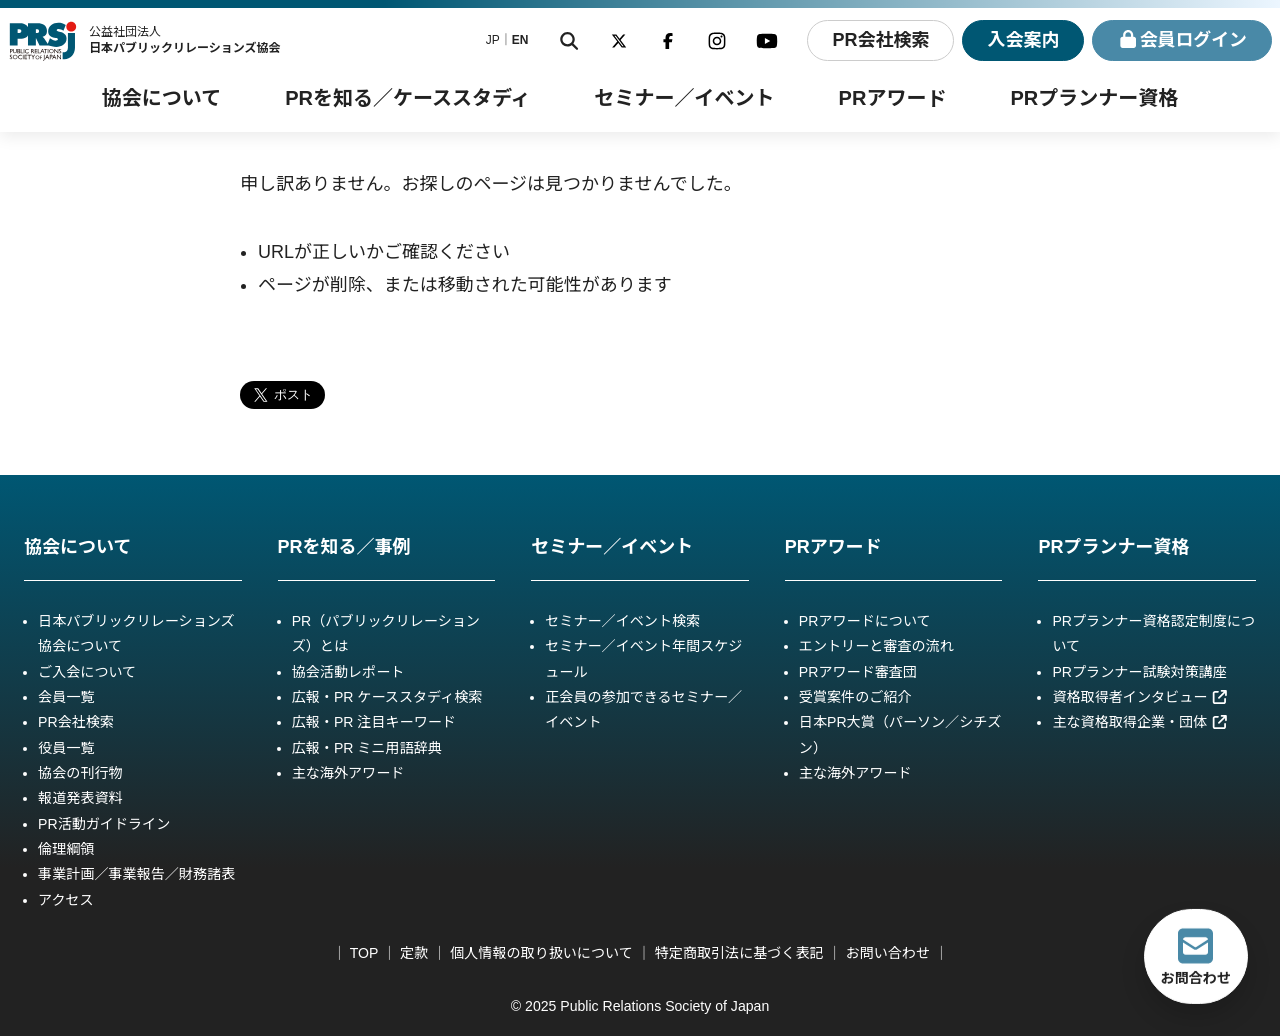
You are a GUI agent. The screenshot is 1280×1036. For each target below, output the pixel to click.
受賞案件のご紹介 (855, 697)
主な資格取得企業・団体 (1140, 722)
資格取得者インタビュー (1140, 697)
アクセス (66, 900)
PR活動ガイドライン (104, 824)
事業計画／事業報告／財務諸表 (136, 874)
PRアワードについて (865, 621)
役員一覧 (66, 748)
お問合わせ (1196, 956)
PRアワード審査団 (858, 672)
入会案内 (1023, 40)
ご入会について (87, 672)
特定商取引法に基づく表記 (739, 953)
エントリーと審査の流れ (876, 646)
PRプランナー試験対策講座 (1139, 672)
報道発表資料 (80, 798)
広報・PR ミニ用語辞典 (367, 748)
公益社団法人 (185, 40)
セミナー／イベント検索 (622, 621)
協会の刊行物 (80, 773)
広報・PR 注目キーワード (374, 722)
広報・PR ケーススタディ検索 (387, 697)
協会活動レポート (348, 672)
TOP (364, 953)
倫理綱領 (66, 849)
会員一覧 (66, 697)
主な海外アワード (348, 773)
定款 (414, 953)
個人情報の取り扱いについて (541, 953)
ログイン (1182, 40)
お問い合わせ (888, 953)
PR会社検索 (879, 40)
